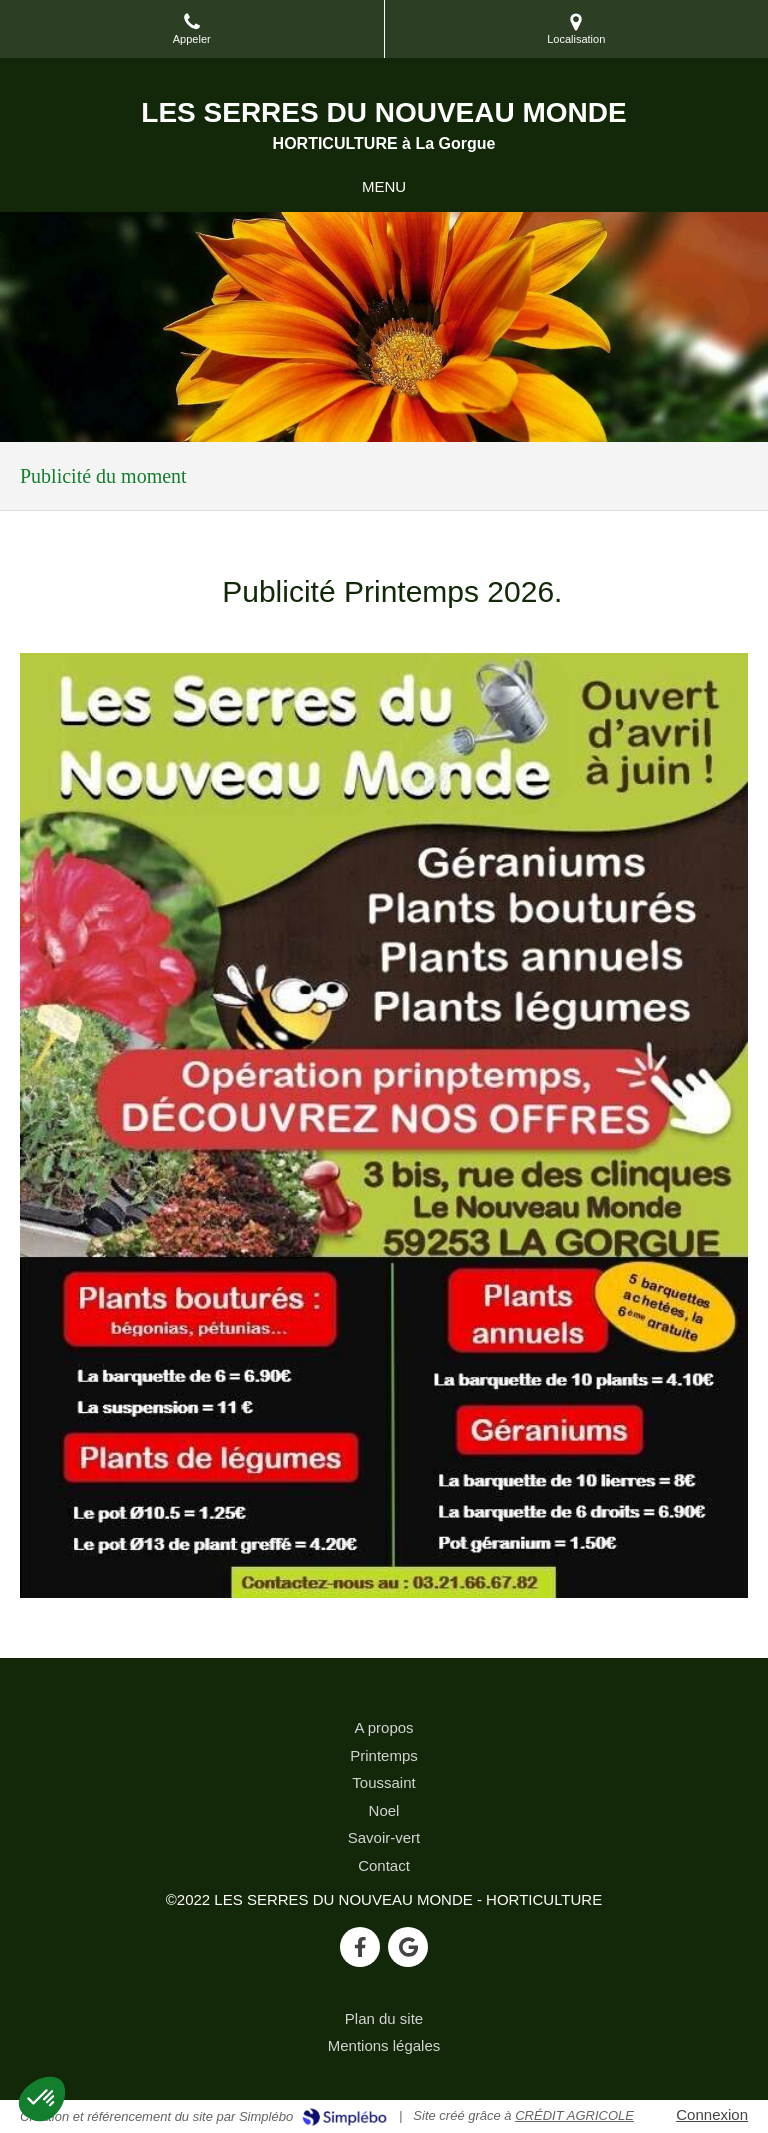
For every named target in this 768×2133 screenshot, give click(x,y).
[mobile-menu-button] (384, 186)
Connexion (712, 2114)
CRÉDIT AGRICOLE (574, 2115)
